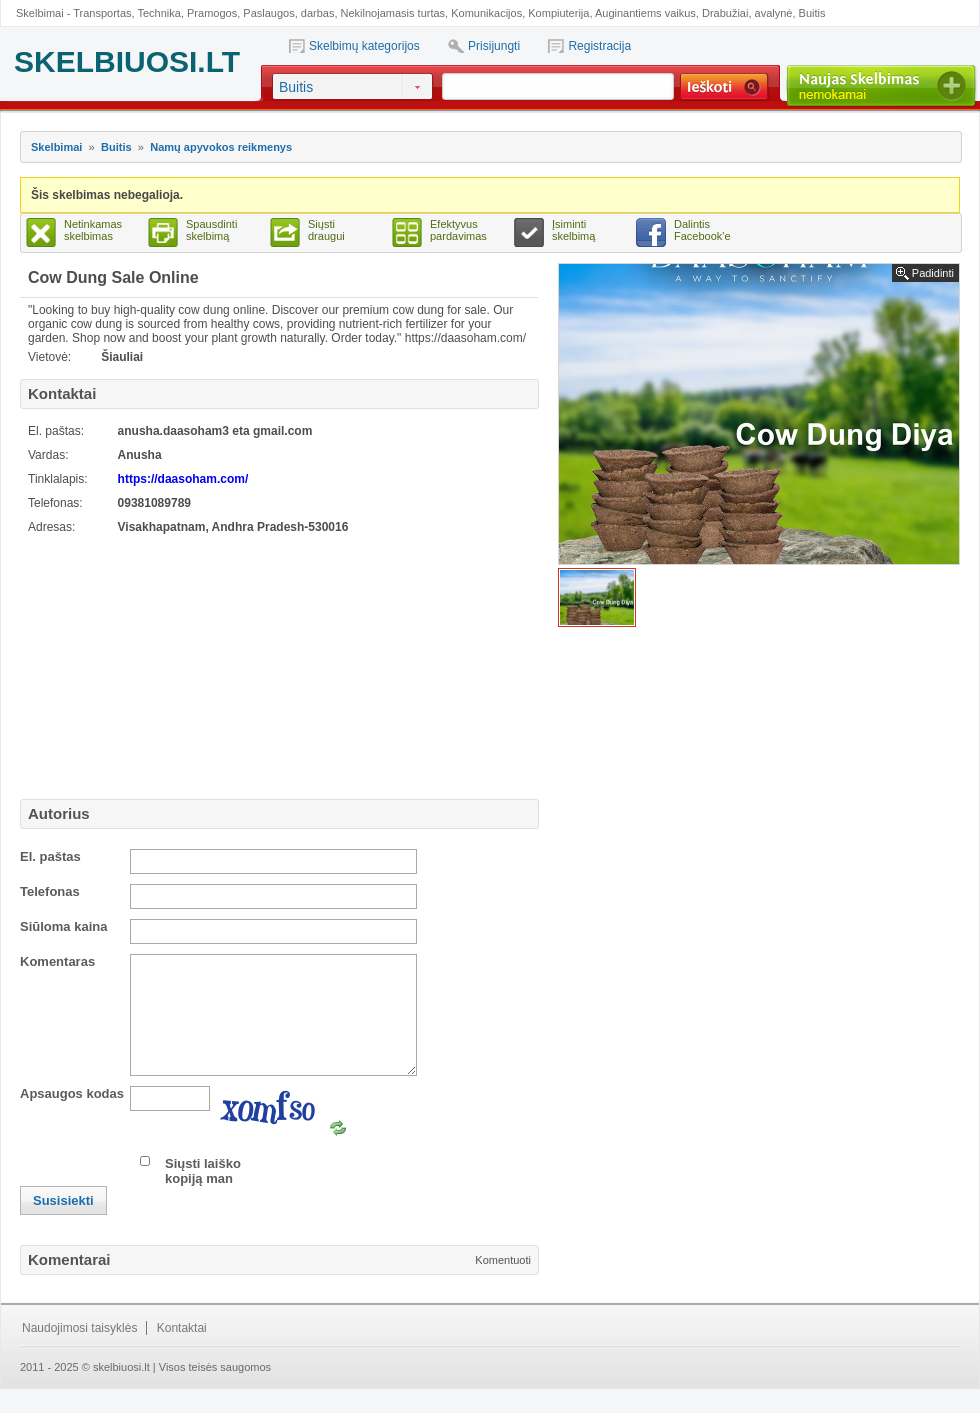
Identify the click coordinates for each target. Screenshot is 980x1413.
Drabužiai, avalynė (747, 13)
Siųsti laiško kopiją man (203, 1195)
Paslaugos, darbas (288, 13)
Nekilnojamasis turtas (393, 13)
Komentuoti (503, 1284)
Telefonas (50, 891)
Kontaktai (182, 1352)
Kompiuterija (558, 13)
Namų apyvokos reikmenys (221, 147)
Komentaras (57, 961)
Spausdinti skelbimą (211, 230)
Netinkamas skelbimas (93, 230)
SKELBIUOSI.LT (127, 61)
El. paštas (50, 856)
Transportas (102, 13)
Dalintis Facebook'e (702, 230)
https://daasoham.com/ (183, 479)
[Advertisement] (145, 664)
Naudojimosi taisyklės (79, 1352)
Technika (158, 13)
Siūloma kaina (63, 926)
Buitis (812, 13)
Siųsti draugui (326, 230)
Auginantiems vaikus (645, 13)
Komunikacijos (486, 13)
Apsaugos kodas (72, 1117)
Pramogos (212, 13)
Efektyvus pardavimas (458, 230)
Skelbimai (56, 147)
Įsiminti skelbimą (573, 230)
